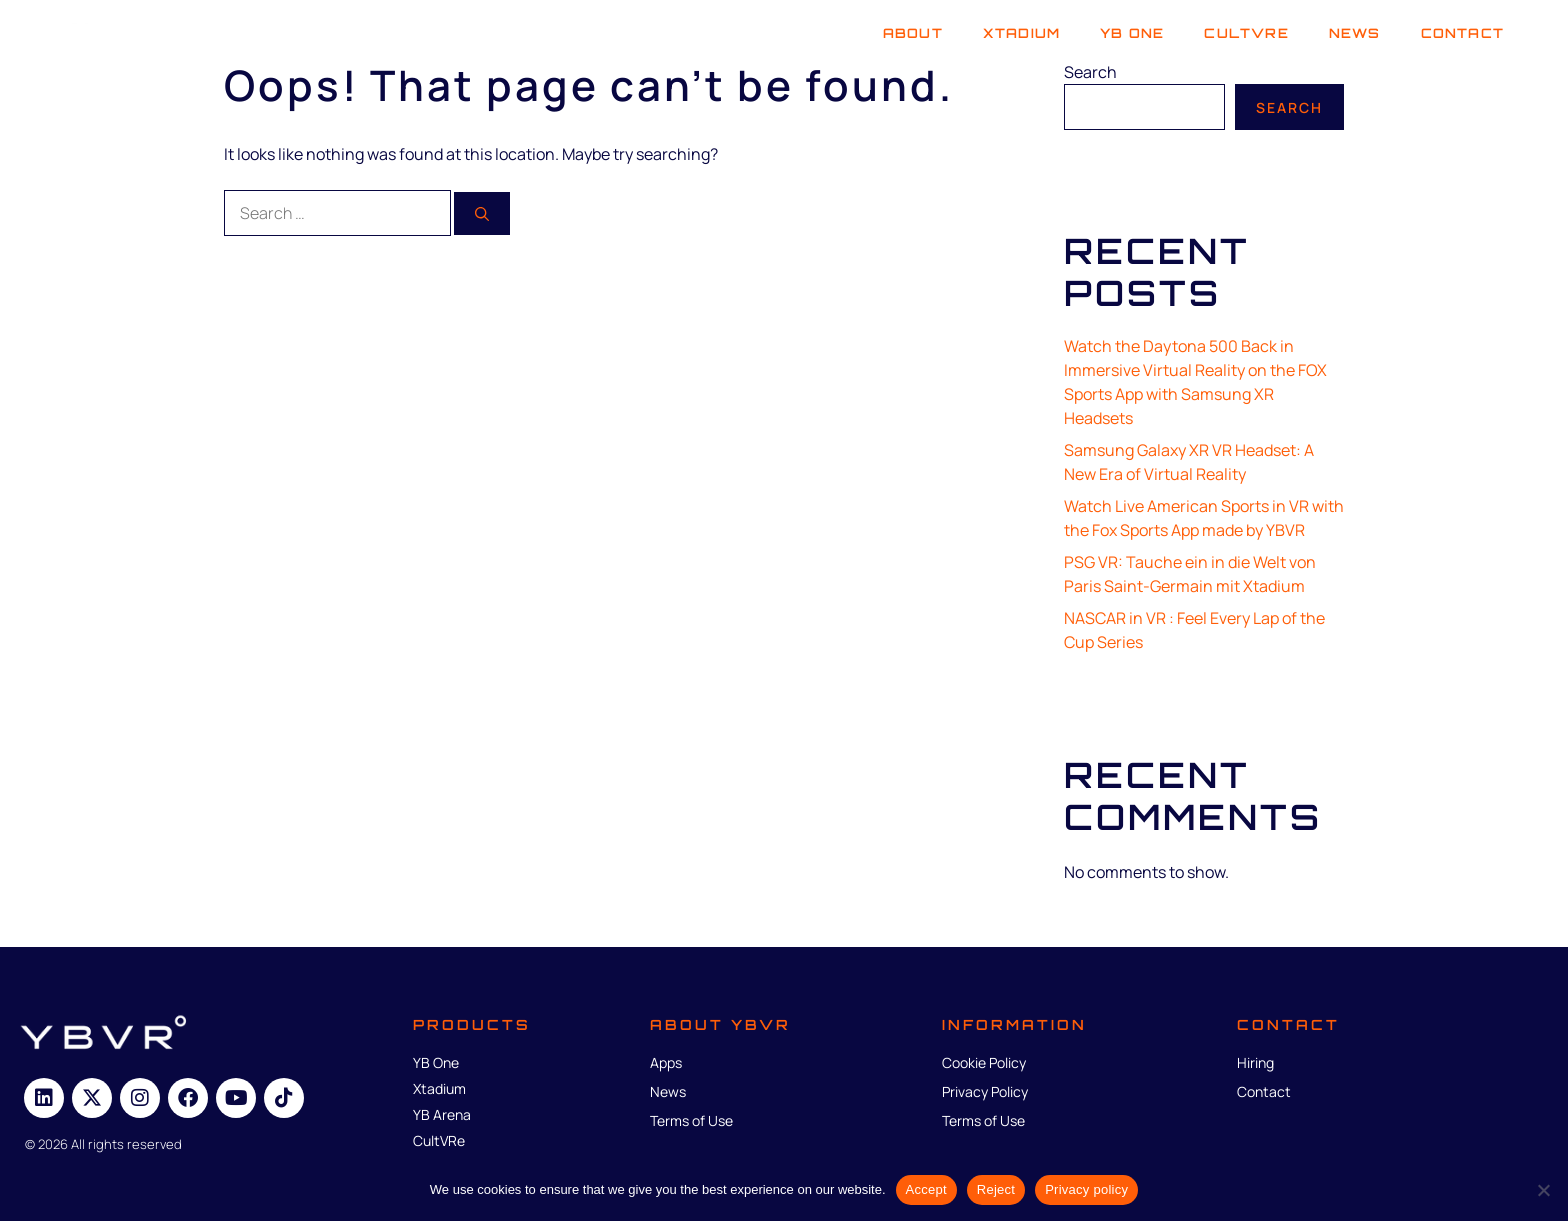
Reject (996, 1189)
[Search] (482, 213)
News (1355, 33)
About (913, 33)
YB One (1132, 33)
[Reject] (1543, 1190)
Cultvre (1246, 33)
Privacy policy (1086, 1189)
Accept (926, 1189)
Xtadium (1021, 33)
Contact (1462, 33)
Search (1090, 72)
